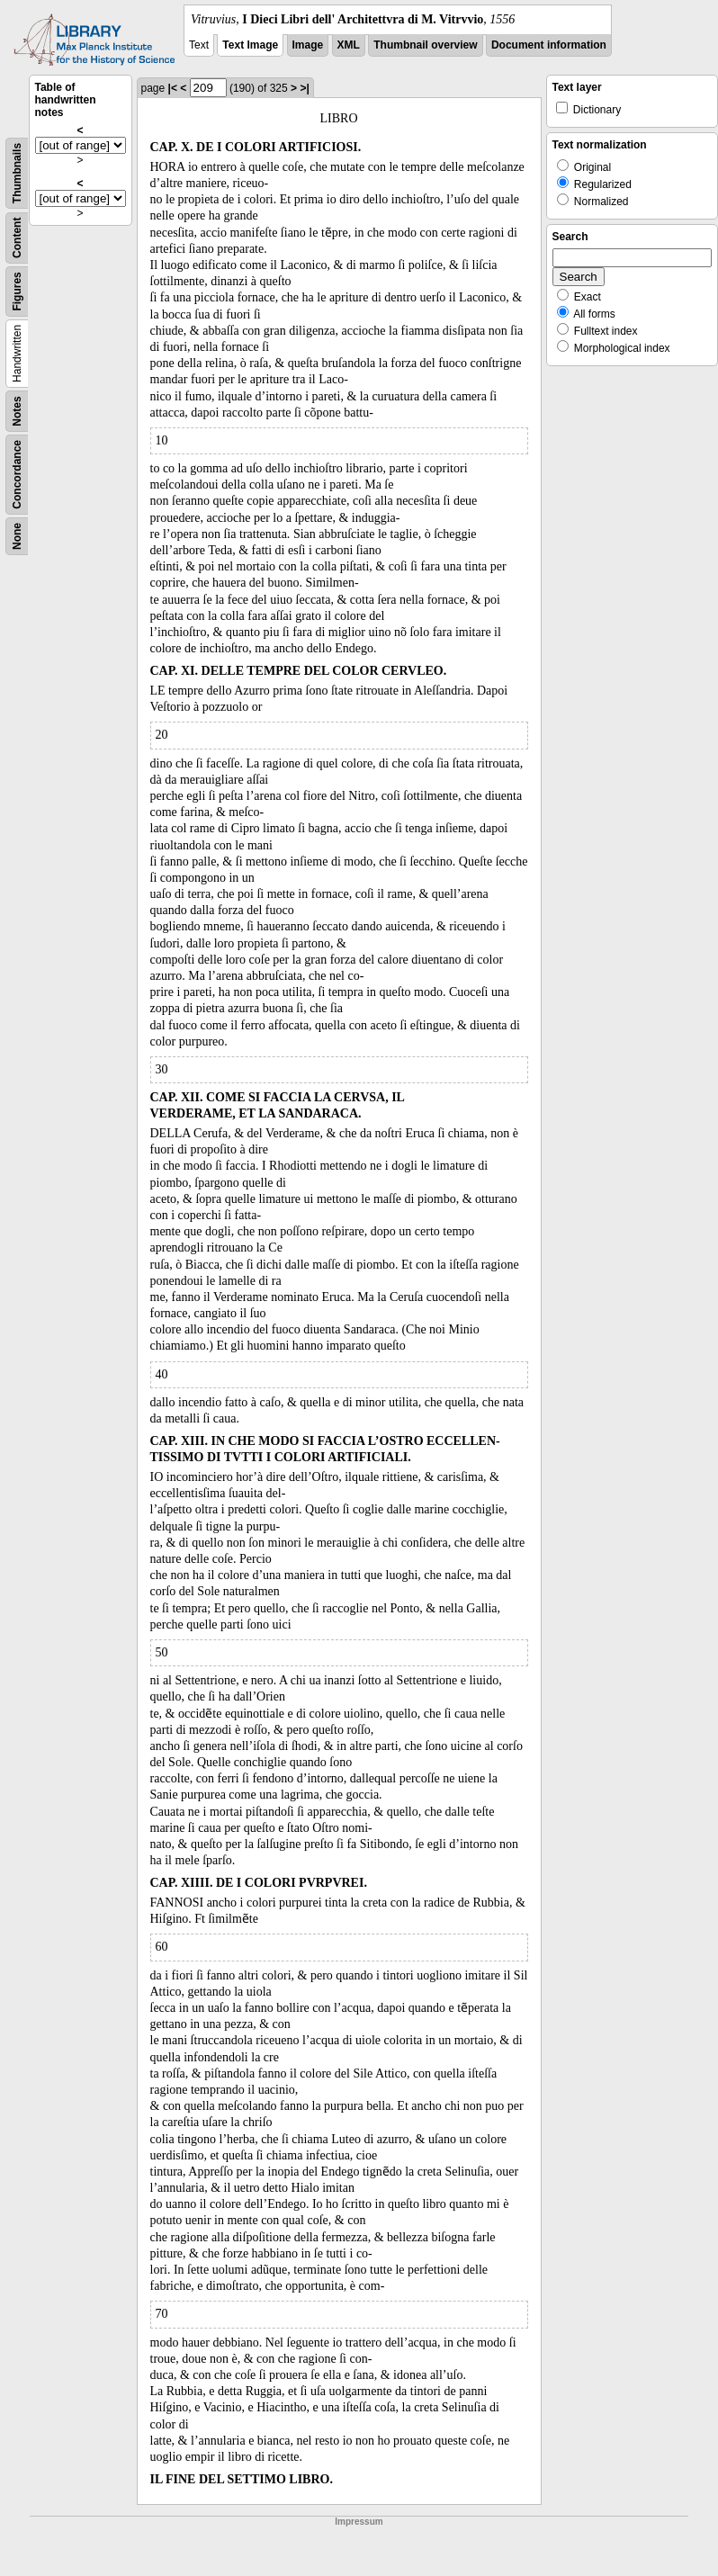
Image (308, 45)
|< (172, 88)
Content (17, 238)
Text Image (250, 45)
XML (348, 45)
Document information (548, 45)
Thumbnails (17, 173)
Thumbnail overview (425, 45)
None (17, 536)
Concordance (17, 474)
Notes (17, 411)
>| (304, 88)
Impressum (358, 2522)
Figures (17, 291)
